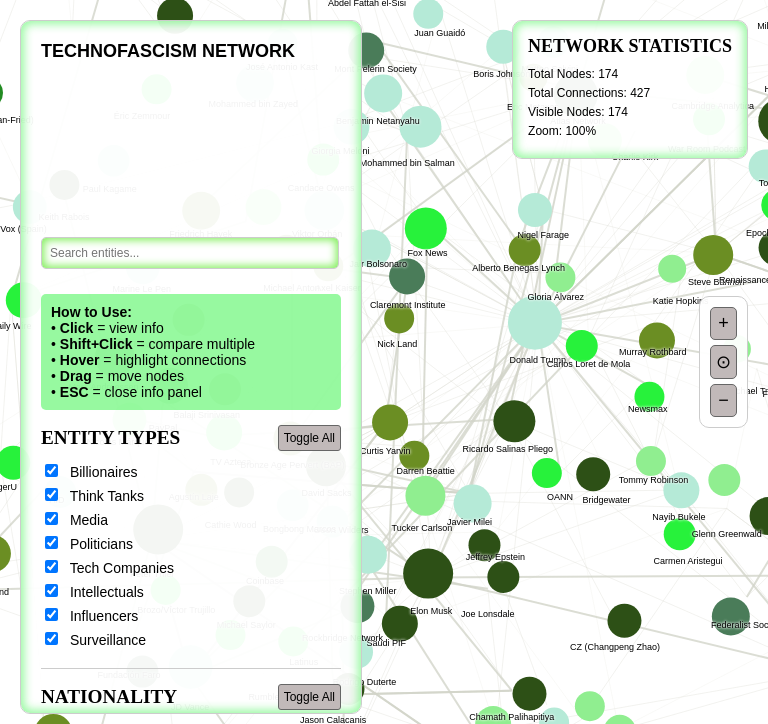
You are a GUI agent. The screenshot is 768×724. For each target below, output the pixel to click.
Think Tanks (94, 496)
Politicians (89, 544)
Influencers (91, 616)
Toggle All (309, 438)
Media (76, 520)
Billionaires (91, 472)
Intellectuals (94, 592)
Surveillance (95, 640)
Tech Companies (109, 568)
